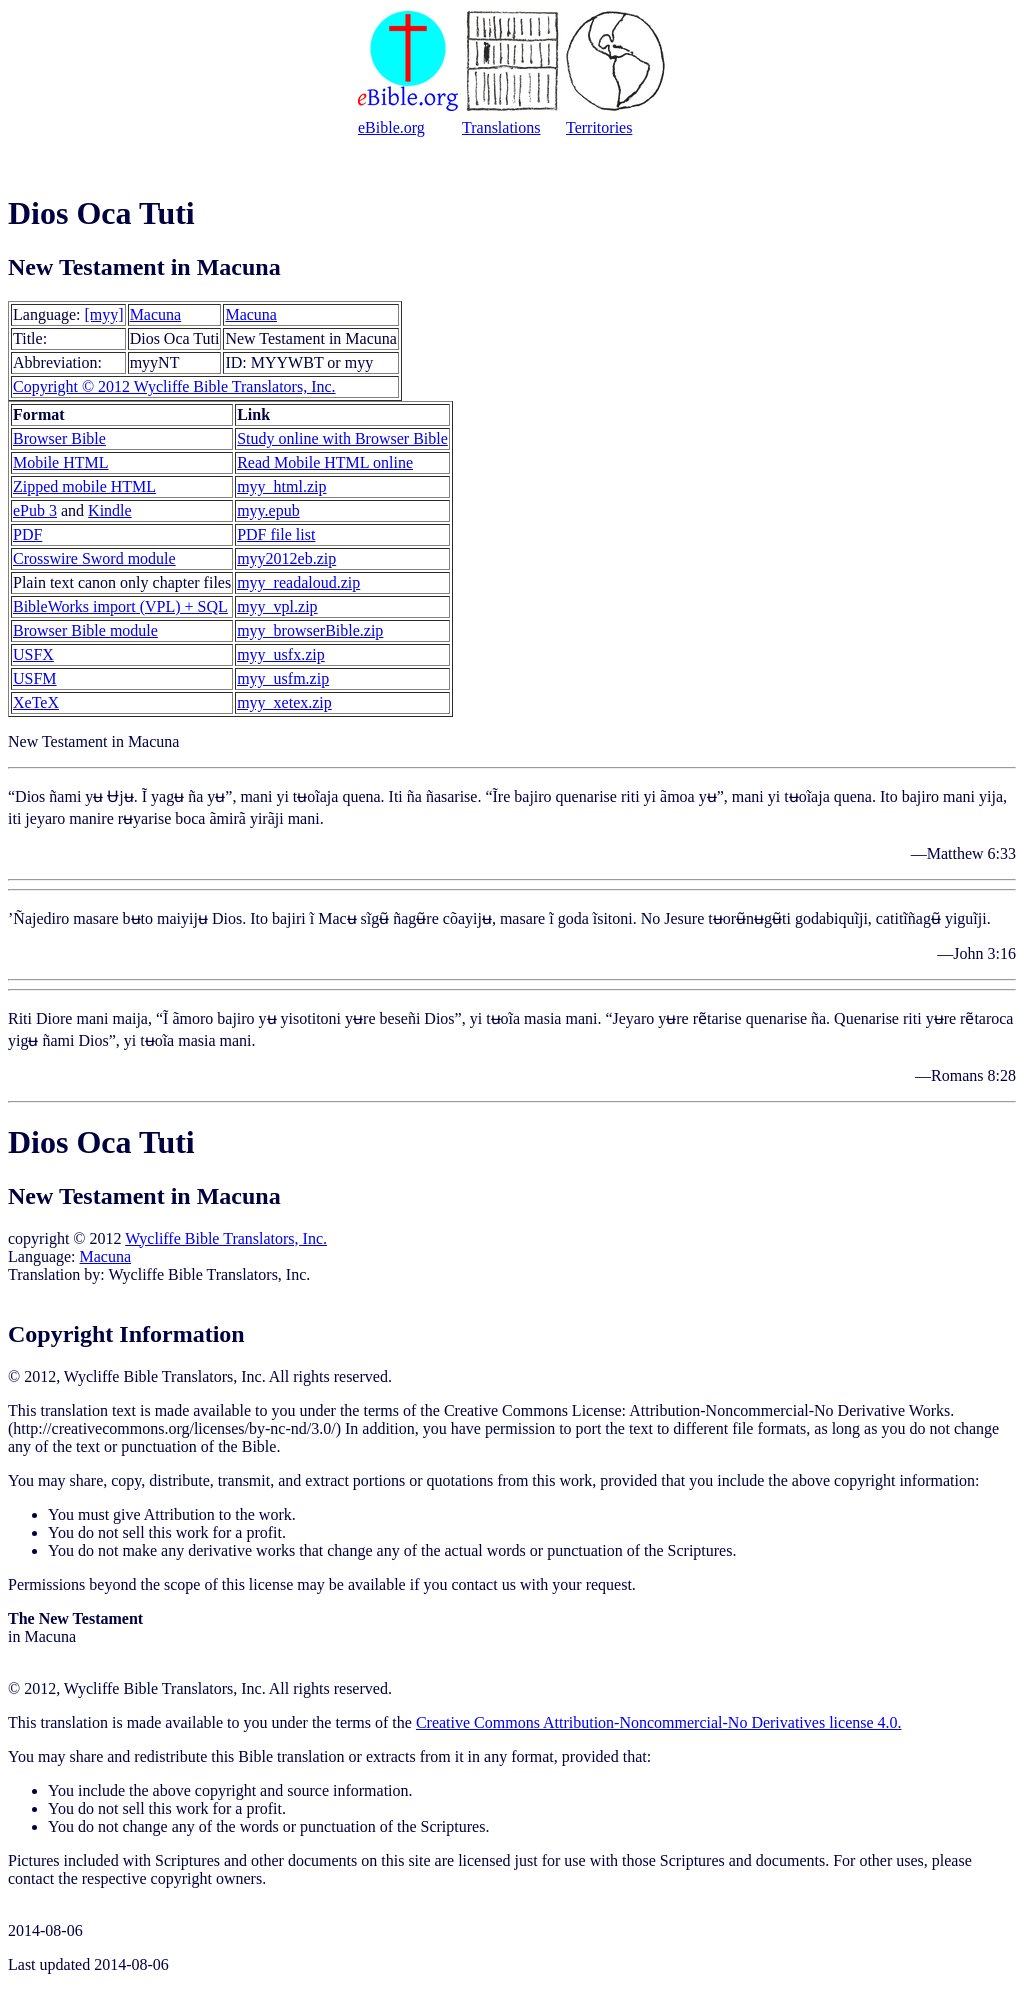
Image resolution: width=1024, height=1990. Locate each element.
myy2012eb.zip (286, 558)
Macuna (156, 314)
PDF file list (276, 534)
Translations (501, 127)
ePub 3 (35, 510)
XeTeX (36, 702)
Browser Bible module (85, 630)
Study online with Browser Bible (342, 438)
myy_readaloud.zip (298, 582)
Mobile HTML (61, 462)
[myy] (104, 314)
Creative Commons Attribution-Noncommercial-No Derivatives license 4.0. (659, 1722)
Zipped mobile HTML (84, 486)
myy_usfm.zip (283, 678)
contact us (483, 1584)
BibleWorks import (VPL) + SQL (120, 606)
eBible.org (391, 127)
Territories (599, 127)
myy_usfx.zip (281, 654)
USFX (33, 654)
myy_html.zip (281, 486)
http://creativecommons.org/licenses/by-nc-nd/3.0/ (174, 1428)
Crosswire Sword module (94, 558)
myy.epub (268, 510)
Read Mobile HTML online (325, 462)
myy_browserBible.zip (310, 630)
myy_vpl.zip (277, 606)
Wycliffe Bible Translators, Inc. (226, 1238)
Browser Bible (59, 438)
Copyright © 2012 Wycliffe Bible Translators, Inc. (174, 386)
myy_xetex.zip (284, 702)
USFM (35, 678)
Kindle (110, 510)
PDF (27, 534)
